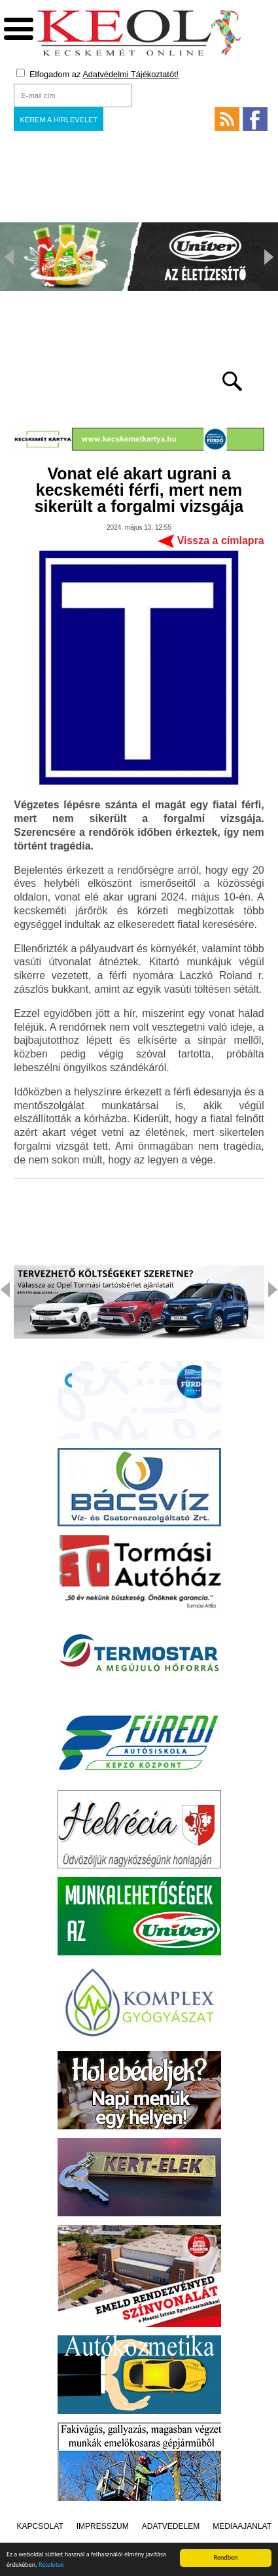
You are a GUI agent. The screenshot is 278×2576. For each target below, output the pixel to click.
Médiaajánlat (242, 2526)
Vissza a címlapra (220, 540)
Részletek (51, 2566)
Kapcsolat (40, 2526)
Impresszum (103, 2526)
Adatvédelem (171, 2526)
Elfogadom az (97, 74)
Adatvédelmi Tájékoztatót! (130, 74)
